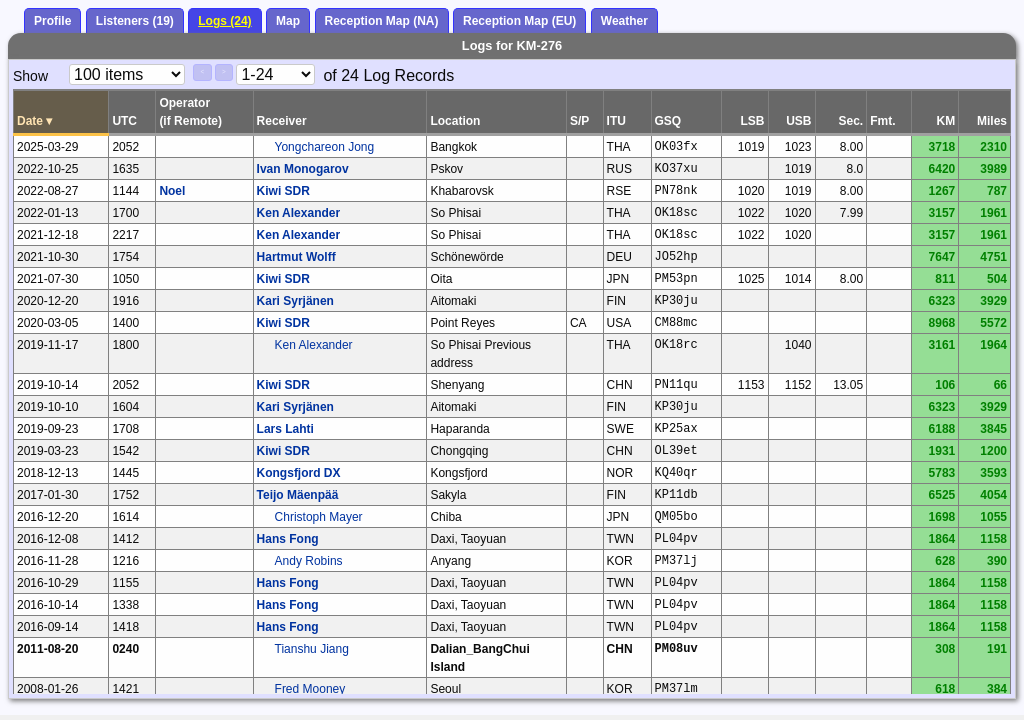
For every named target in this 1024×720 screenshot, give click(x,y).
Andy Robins (309, 561)
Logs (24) (224, 21)
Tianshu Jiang (312, 649)
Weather (624, 21)
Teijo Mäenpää (298, 495)
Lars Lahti (285, 429)
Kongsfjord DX (299, 473)
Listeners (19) (135, 21)
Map (288, 21)
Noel (172, 191)
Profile (52, 21)
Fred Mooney (310, 689)
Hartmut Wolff (296, 257)
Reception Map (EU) (519, 21)
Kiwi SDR (283, 191)
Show (30, 76)
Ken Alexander (299, 213)
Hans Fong (288, 539)
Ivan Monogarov (303, 169)
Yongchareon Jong (325, 147)
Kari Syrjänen (295, 301)
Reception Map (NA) (382, 21)
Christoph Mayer (319, 517)
